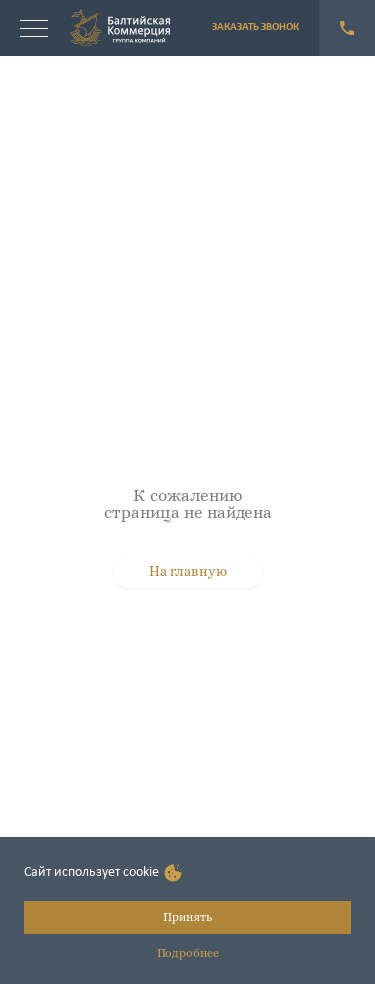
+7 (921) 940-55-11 (347, 28)
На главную (188, 571)
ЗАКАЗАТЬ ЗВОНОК (255, 27)
